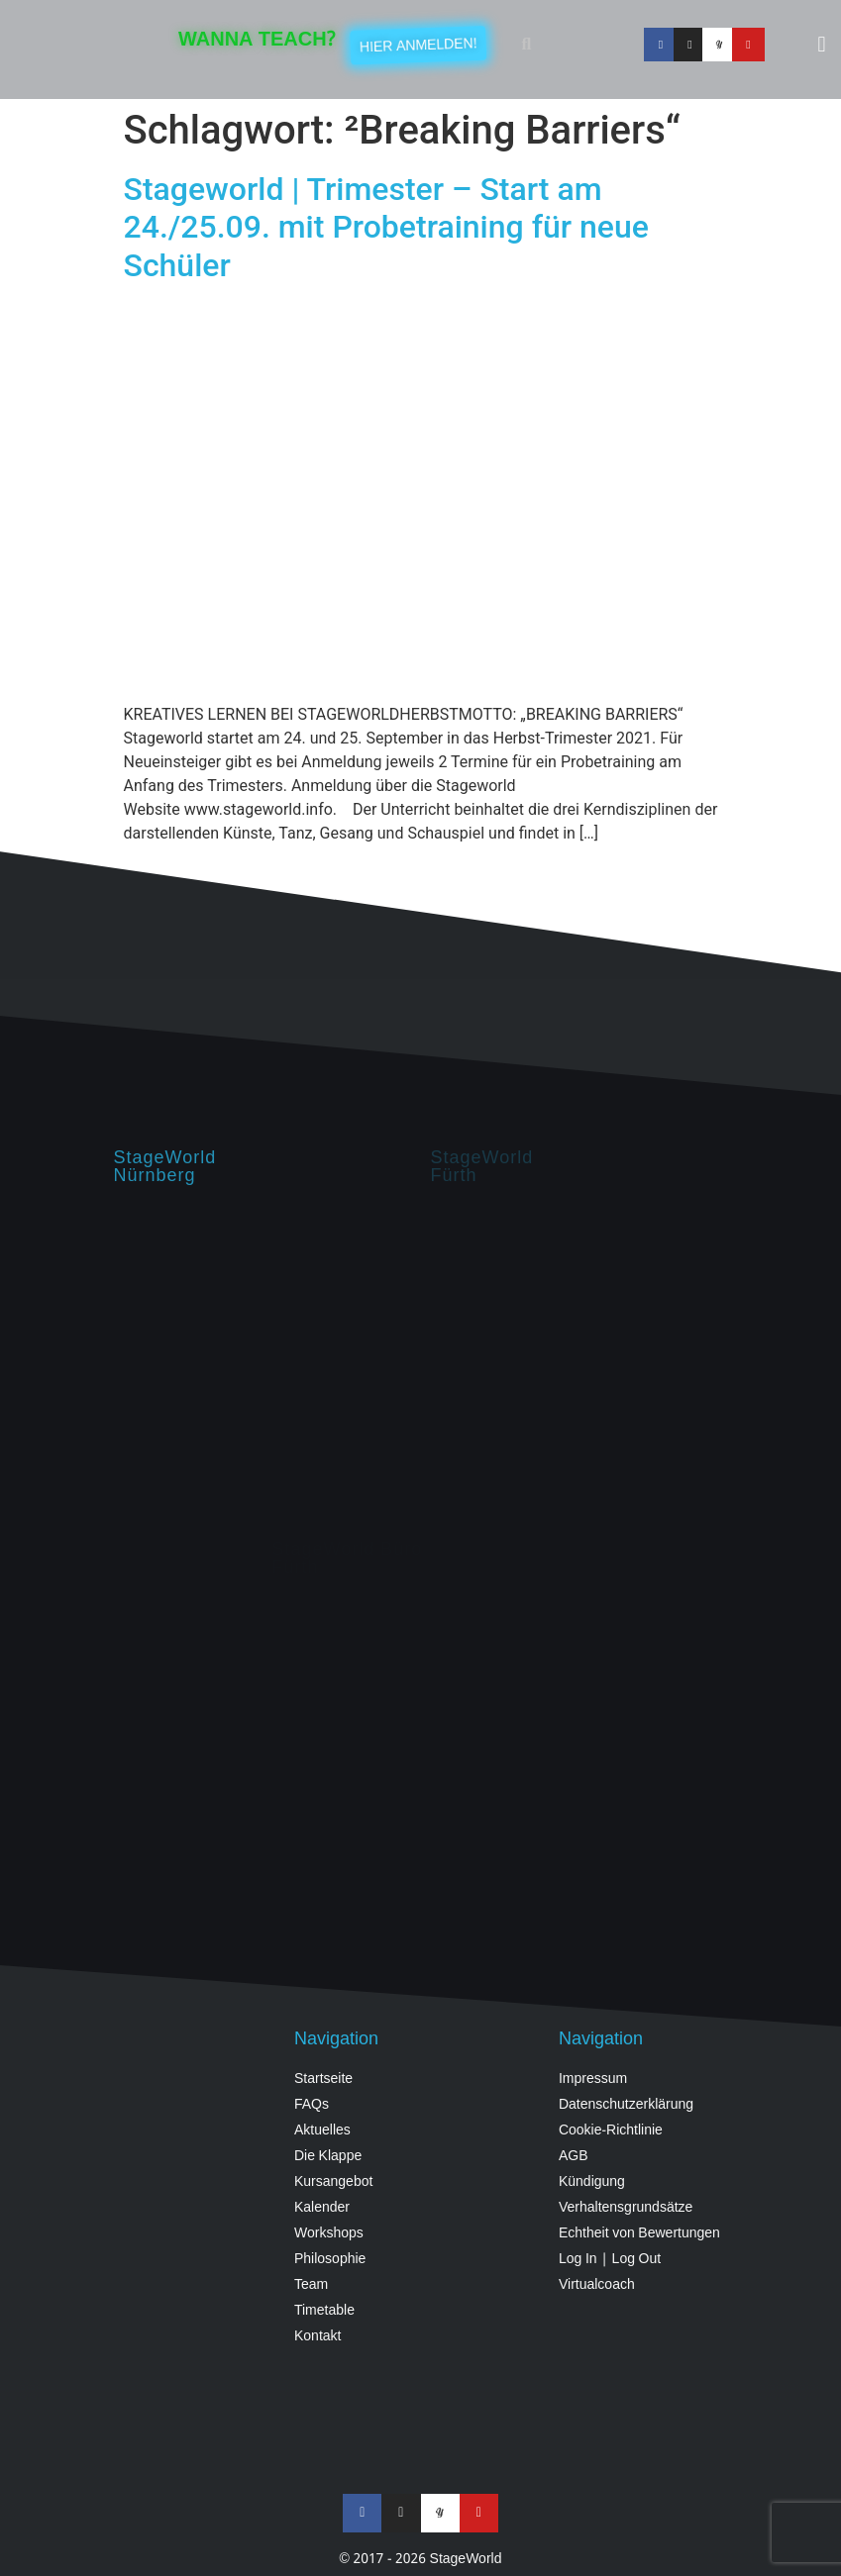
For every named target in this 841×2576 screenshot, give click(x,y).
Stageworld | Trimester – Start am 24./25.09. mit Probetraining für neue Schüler (386, 227)
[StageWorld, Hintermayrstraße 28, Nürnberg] (262, 1362)
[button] (526, 44)
